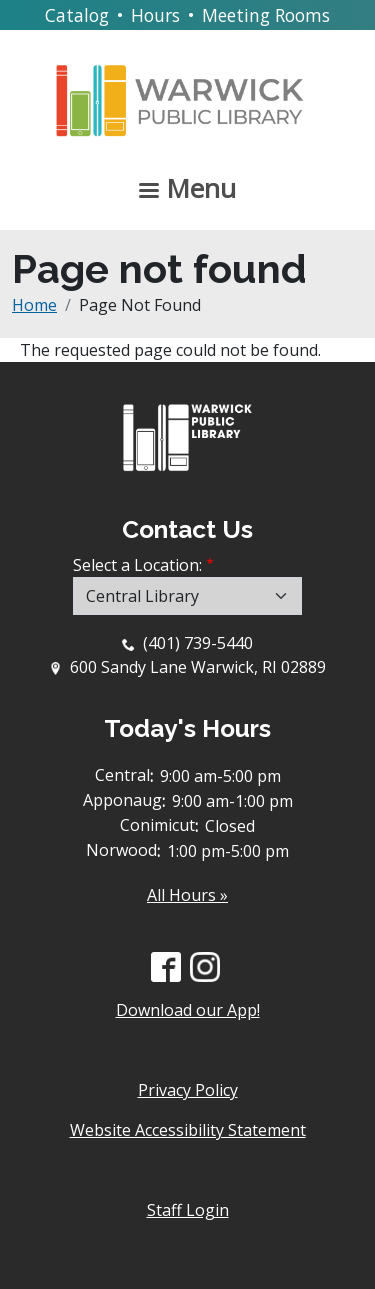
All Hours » (187, 895)
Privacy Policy (188, 1090)
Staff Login (188, 1210)
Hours (155, 15)
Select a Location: (137, 565)
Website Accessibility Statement (188, 1130)
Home (34, 305)
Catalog (77, 15)
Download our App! (188, 1010)
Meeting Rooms (266, 15)
